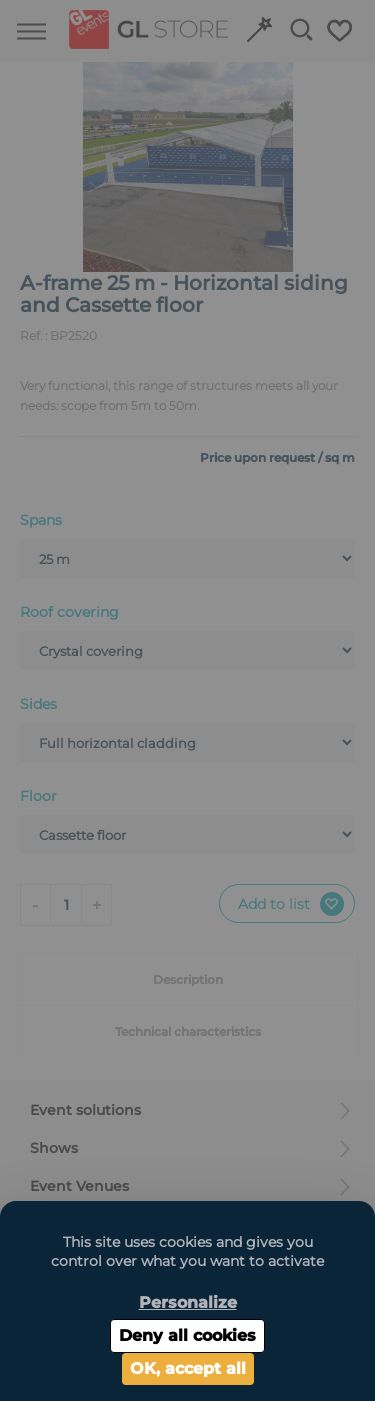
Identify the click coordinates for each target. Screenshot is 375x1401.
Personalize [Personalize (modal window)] (188, 1302)
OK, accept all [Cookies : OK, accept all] (188, 1368)
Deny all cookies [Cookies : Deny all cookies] (187, 1335)
